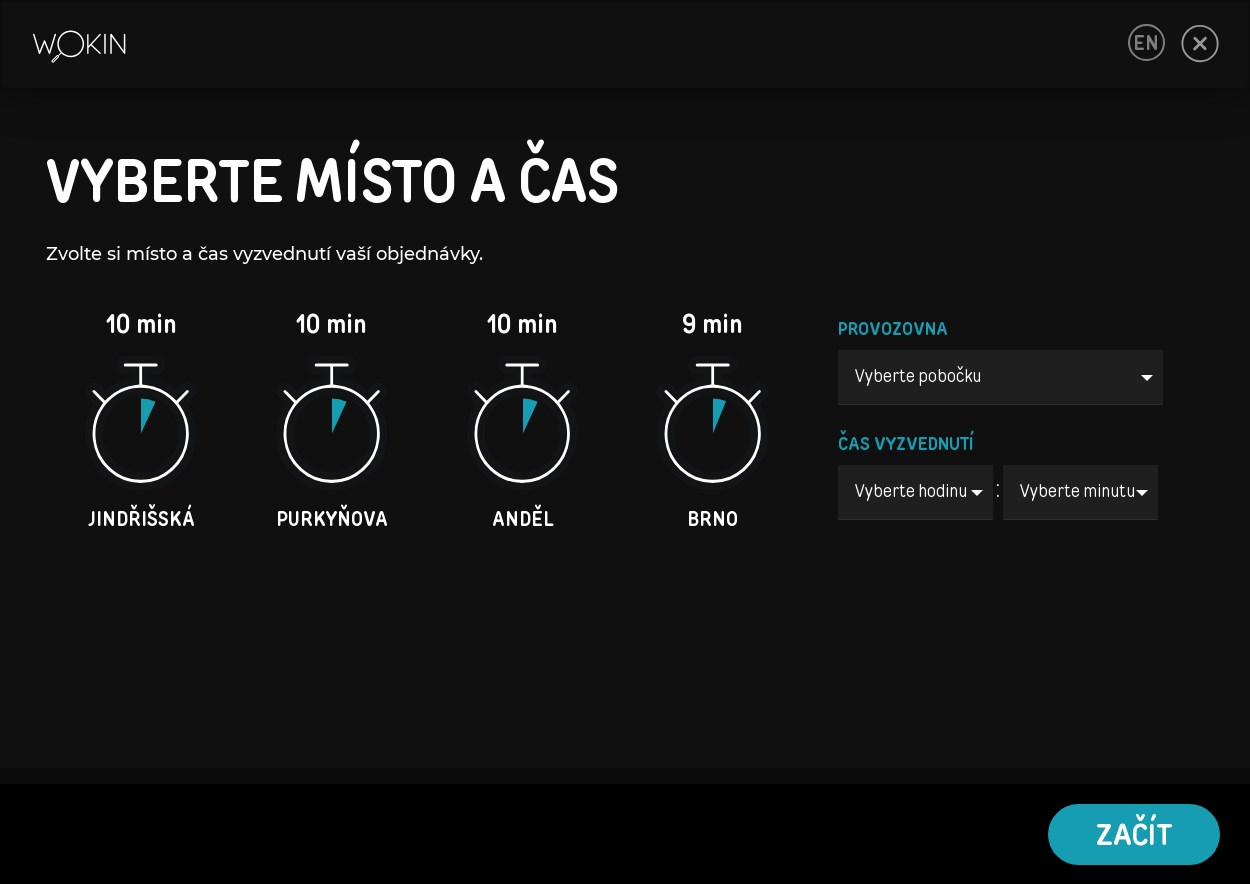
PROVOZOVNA (893, 330)
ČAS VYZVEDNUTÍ (906, 445)
